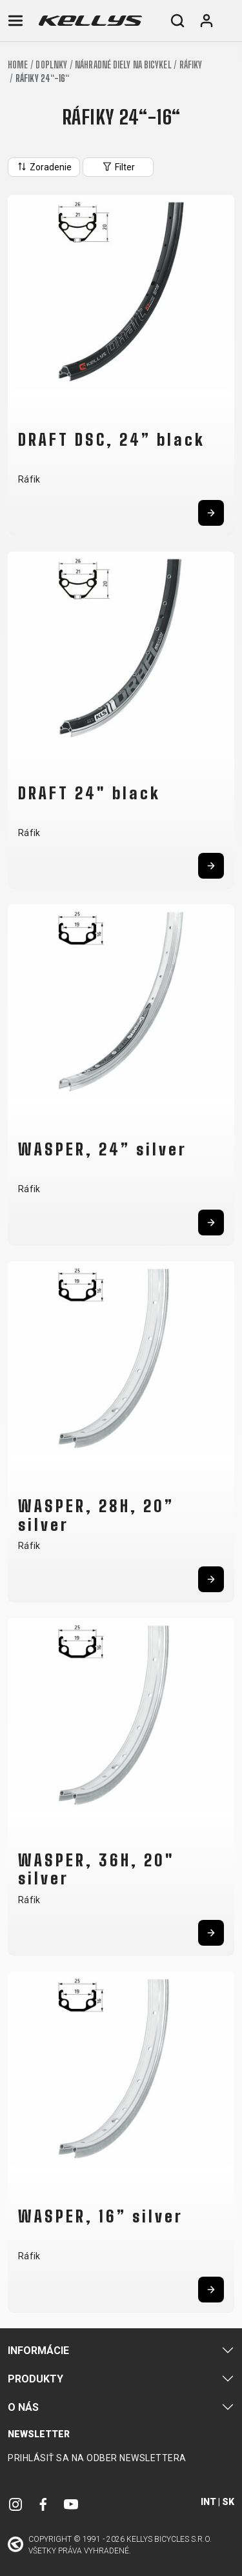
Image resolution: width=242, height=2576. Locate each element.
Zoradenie (44, 166)
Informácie (38, 2350)
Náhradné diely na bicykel (123, 64)
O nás (23, 2407)
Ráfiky (191, 64)
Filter (118, 166)
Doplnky (51, 64)
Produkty (35, 2379)
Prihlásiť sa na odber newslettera (97, 2458)
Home (18, 64)
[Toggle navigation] (15, 20)
